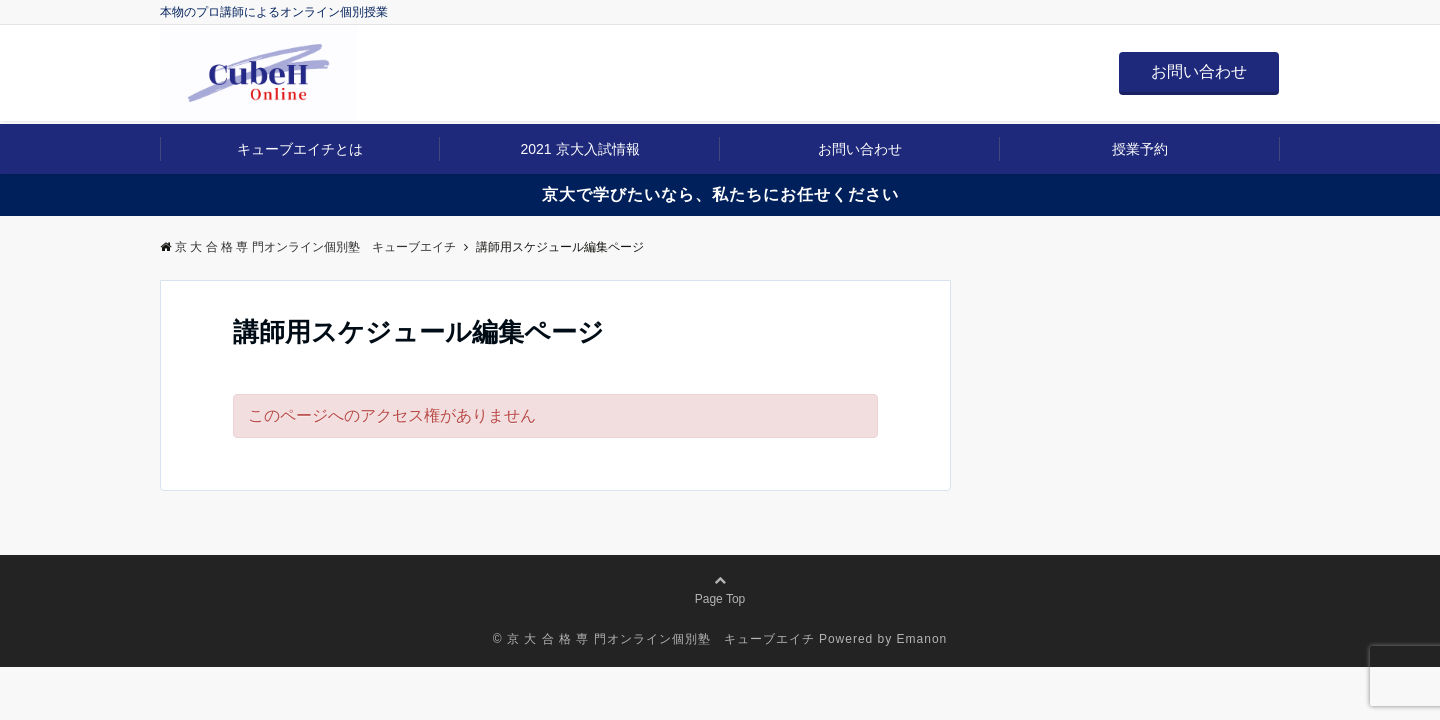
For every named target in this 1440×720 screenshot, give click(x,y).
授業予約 (1140, 149)
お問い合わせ (1199, 71)
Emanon (922, 639)
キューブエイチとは (300, 149)
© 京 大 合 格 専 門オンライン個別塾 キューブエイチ (654, 639)
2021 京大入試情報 (579, 149)
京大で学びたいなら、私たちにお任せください (720, 194)
